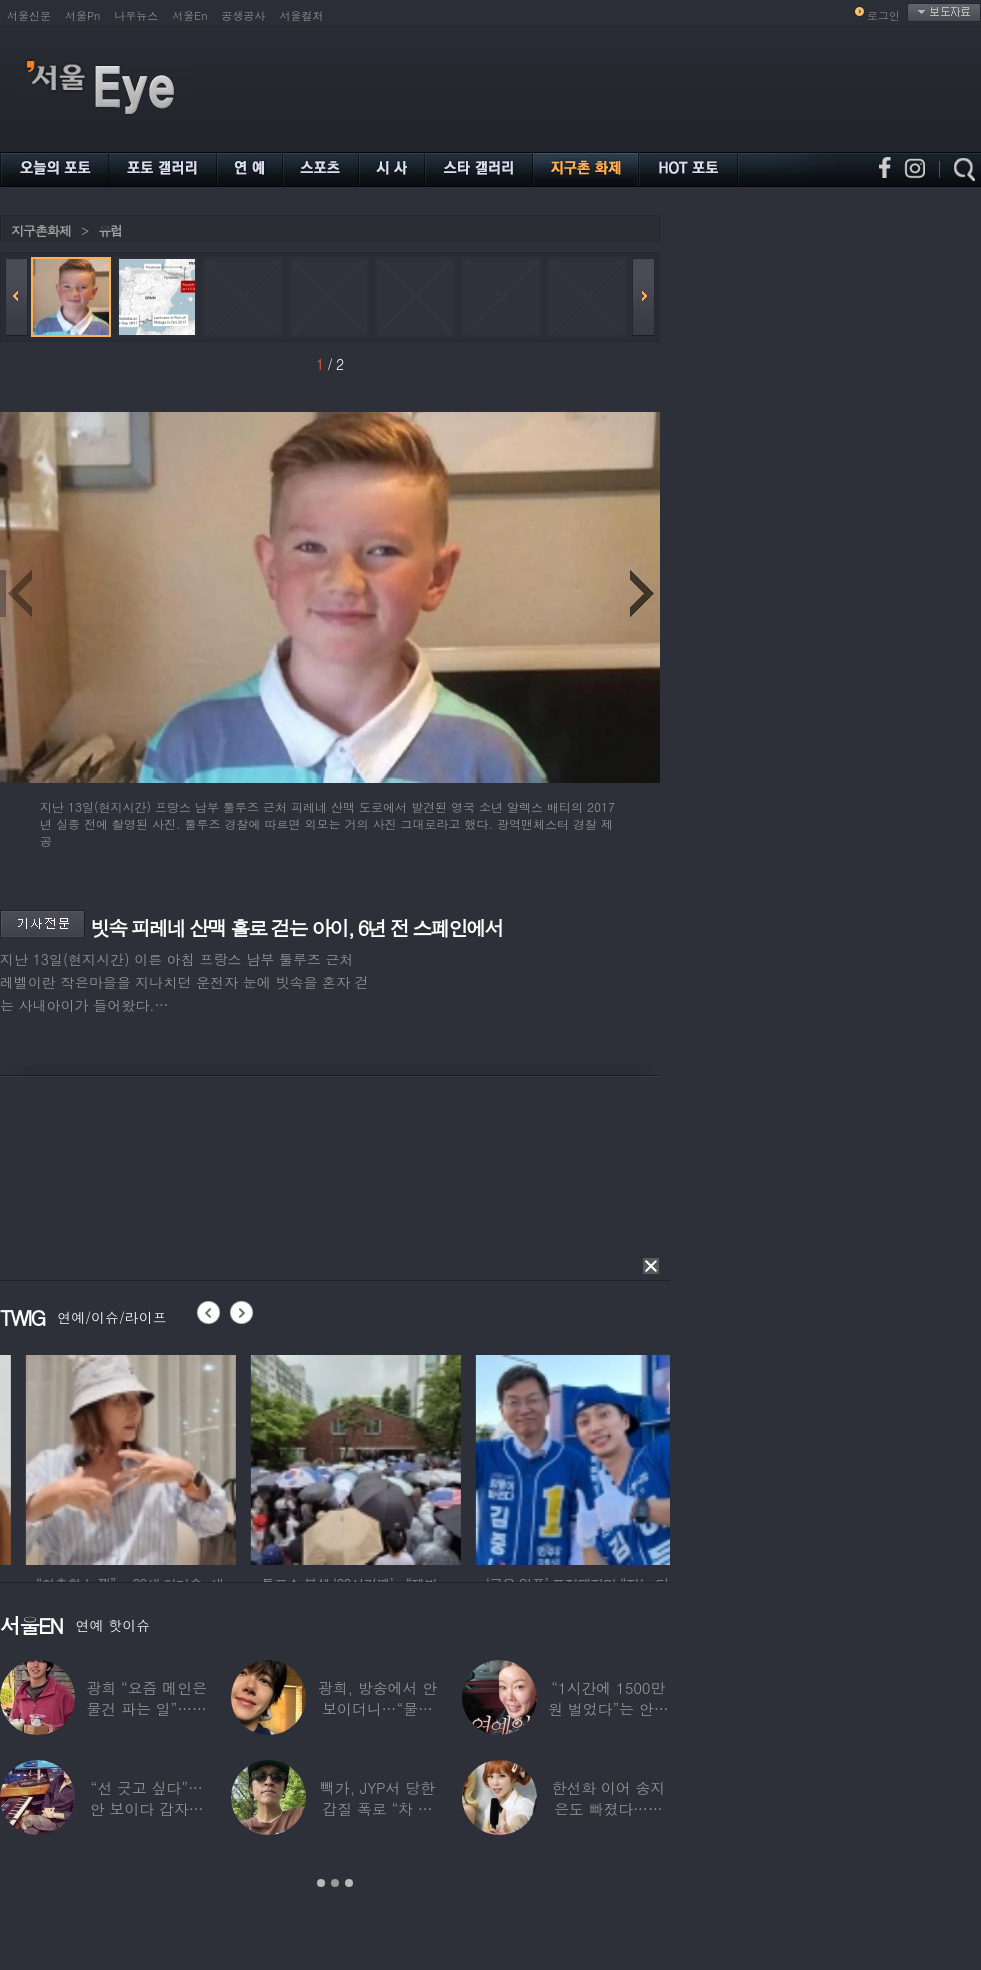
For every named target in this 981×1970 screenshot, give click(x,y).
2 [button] (335, 1883)
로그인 (883, 15)
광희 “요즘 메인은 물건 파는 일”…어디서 (146, 1708)
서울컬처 (302, 15)
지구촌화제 (41, 230)
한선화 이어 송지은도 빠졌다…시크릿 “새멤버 (608, 1808)
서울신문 (29, 15)
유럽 (110, 230)
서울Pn (82, 15)
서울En (189, 15)
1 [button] (321, 1883)
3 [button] (349, 1883)
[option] (215, 1457)
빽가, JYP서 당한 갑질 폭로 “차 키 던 (377, 1808)
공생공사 (244, 15)
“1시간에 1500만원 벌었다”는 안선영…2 (608, 1708)
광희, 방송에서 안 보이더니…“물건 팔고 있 (377, 1708)
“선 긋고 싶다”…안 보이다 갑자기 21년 (147, 1808)
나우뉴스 (136, 15)
